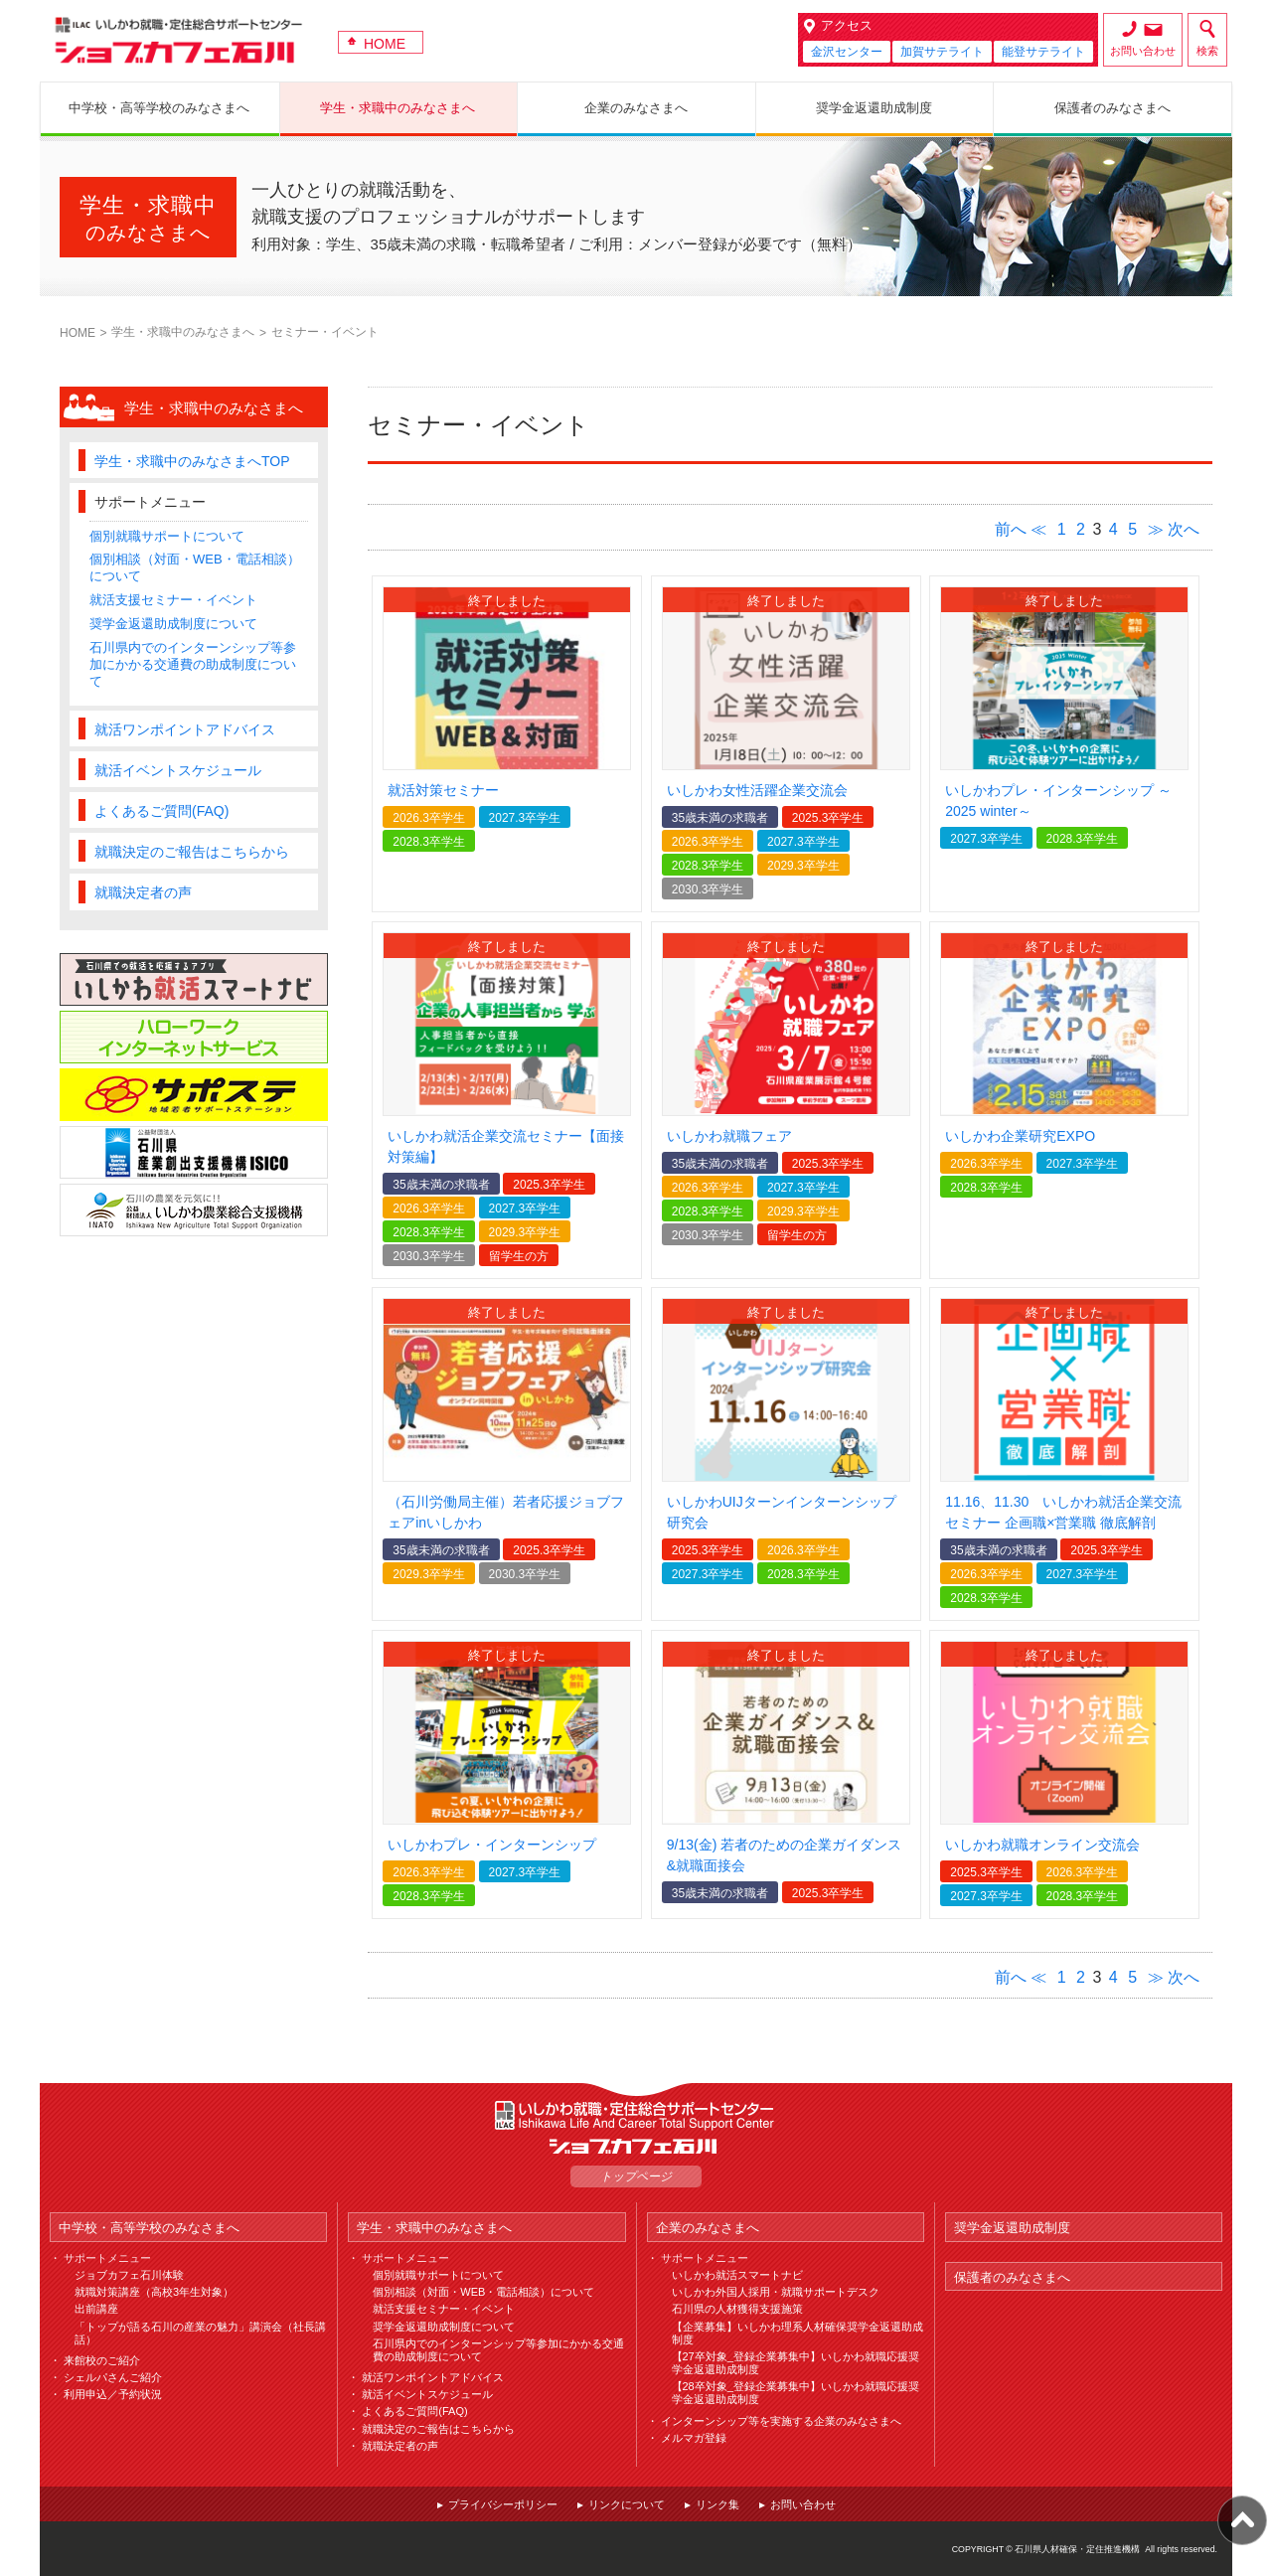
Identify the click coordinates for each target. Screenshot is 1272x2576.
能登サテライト (1043, 52)
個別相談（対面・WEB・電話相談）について (483, 2292)
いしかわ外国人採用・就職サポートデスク (775, 2292)
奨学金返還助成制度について (173, 623)
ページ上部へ (1242, 2520)
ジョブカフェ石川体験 (129, 2275)
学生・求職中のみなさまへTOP (192, 461)
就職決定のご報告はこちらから (191, 852)
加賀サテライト (942, 52)
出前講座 (96, 2309)
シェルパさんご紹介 (113, 2377)
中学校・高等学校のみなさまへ (149, 2227)
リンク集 (717, 2504)
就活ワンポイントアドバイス (184, 729)
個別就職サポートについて (166, 536)
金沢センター (846, 52)
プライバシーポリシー (502, 2504)
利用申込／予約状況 (113, 2394)
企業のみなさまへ (707, 2227)
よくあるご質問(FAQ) (161, 811)
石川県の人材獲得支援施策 (737, 2309)
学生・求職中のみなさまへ (182, 332)
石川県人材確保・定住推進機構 (1077, 2549)
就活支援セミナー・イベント (173, 599)
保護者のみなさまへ (1012, 2277)
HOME (384, 44)
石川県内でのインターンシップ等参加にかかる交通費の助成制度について (192, 664)
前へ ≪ (1020, 529)
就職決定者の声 (143, 892)
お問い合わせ (1143, 51)
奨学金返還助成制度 (1012, 2227)
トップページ (636, 2176)
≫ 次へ (1173, 529)
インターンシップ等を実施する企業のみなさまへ (781, 2421)
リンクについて (626, 2504)
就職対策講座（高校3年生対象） (154, 2292)
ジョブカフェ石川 (179, 41)
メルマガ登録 (693, 2438)
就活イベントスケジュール (177, 770)
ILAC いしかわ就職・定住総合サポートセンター (636, 2115)
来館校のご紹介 (102, 2360)
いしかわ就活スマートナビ (737, 2275)
